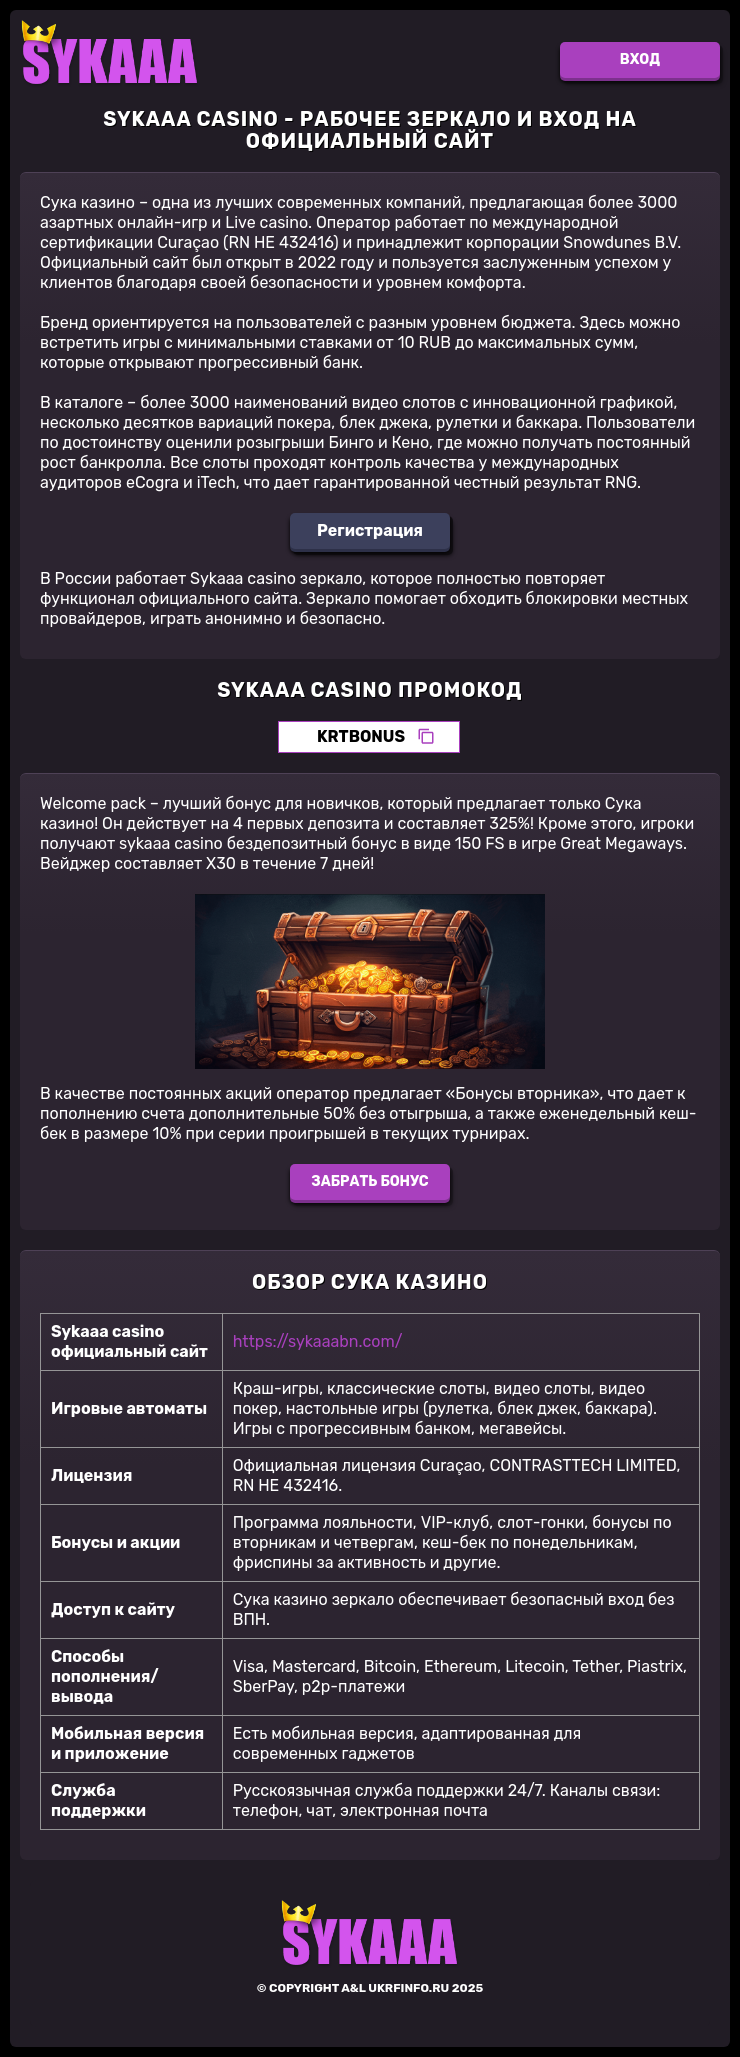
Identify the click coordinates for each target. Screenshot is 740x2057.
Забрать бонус (369, 1181)
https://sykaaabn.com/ (318, 1341)
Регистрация (370, 530)
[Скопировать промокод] (426, 737)
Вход (640, 59)
